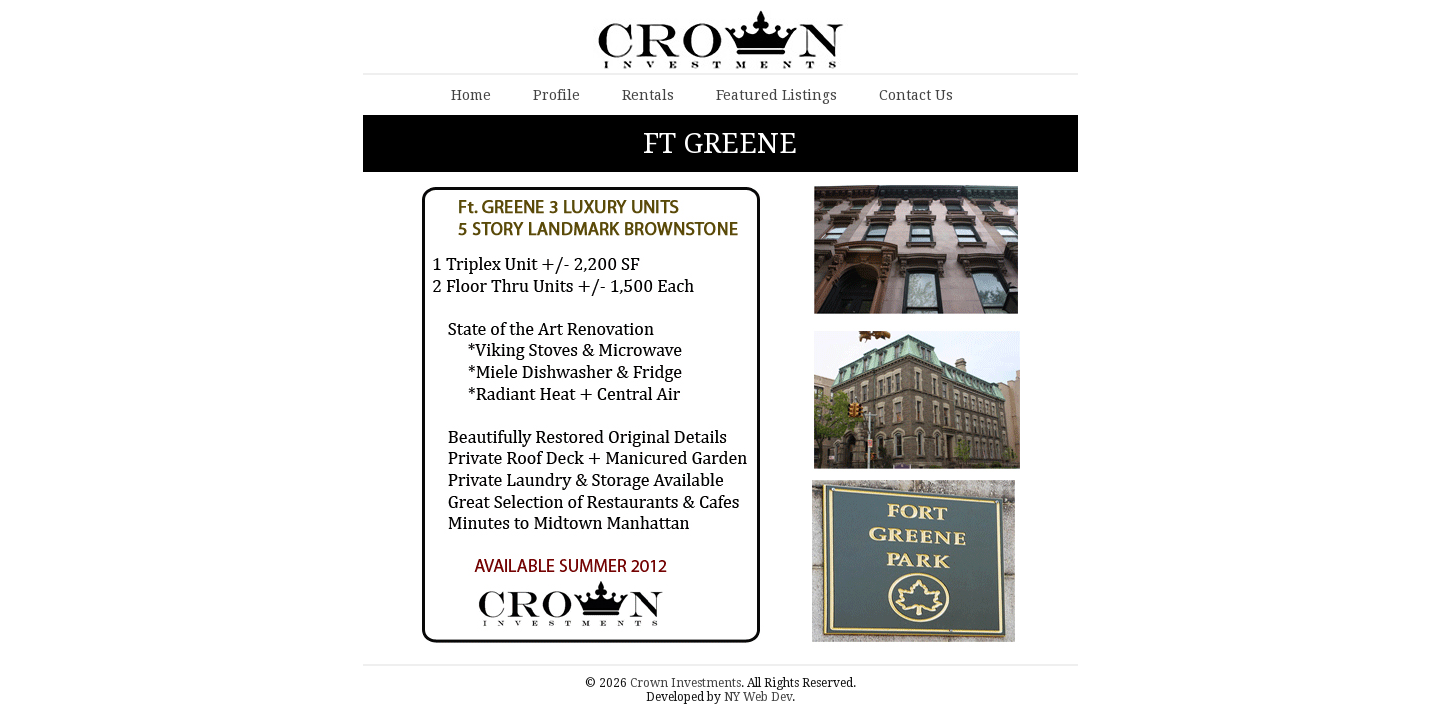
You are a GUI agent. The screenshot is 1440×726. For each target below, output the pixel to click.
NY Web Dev (758, 697)
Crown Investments (685, 683)
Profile (556, 95)
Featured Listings (776, 95)
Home (471, 95)
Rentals (648, 95)
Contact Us (916, 95)
